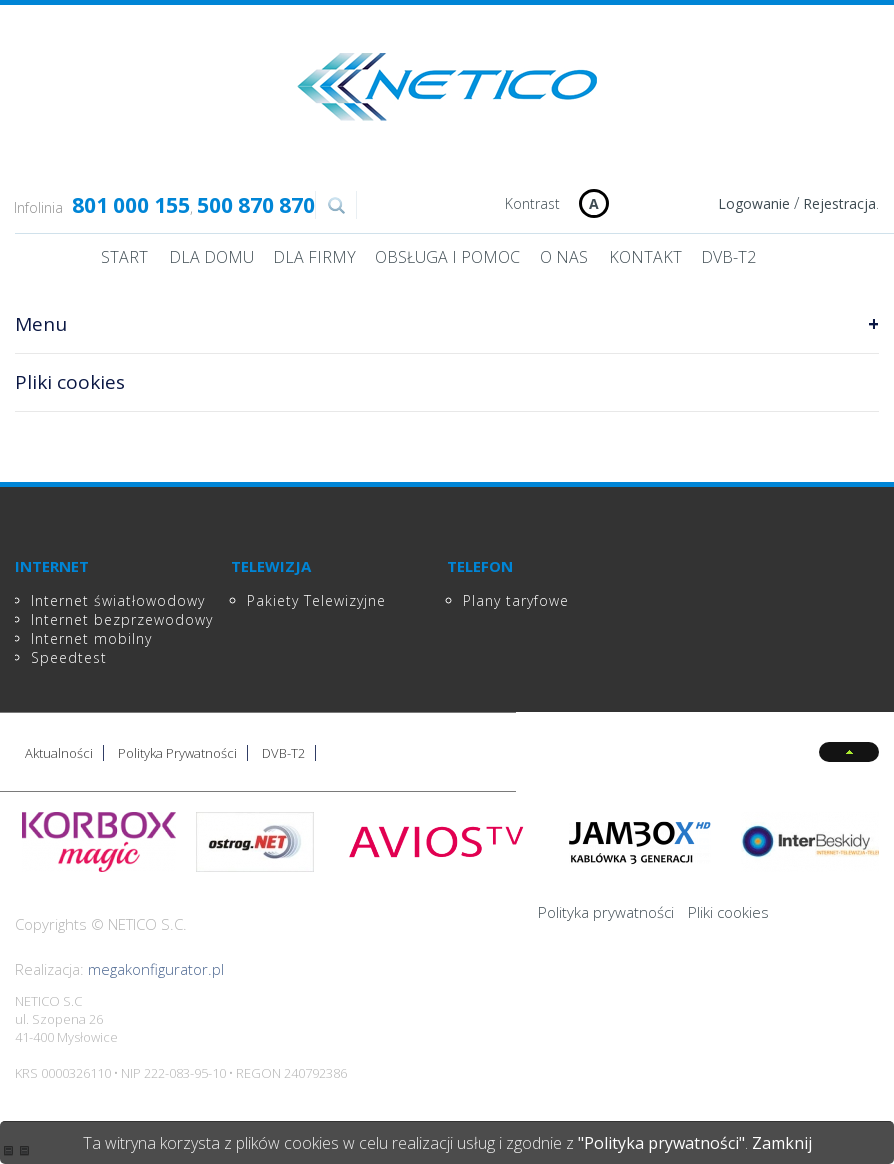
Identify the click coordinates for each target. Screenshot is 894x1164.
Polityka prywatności (606, 912)
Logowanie (754, 203)
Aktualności (59, 753)
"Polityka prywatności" (661, 1143)
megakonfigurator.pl (156, 969)
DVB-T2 (728, 257)
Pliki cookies (728, 912)
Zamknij (782, 1143)
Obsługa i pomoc (447, 257)
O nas (564, 257)
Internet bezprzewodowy (122, 619)
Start (124, 257)
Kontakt (645, 257)
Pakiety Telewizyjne (316, 600)
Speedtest (69, 657)
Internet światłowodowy (118, 600)
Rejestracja (839, 203)
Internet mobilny (91, 638)
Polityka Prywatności (177, 753)
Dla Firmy (314, 257)
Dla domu (211, 257)
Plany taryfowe (516, 600)
